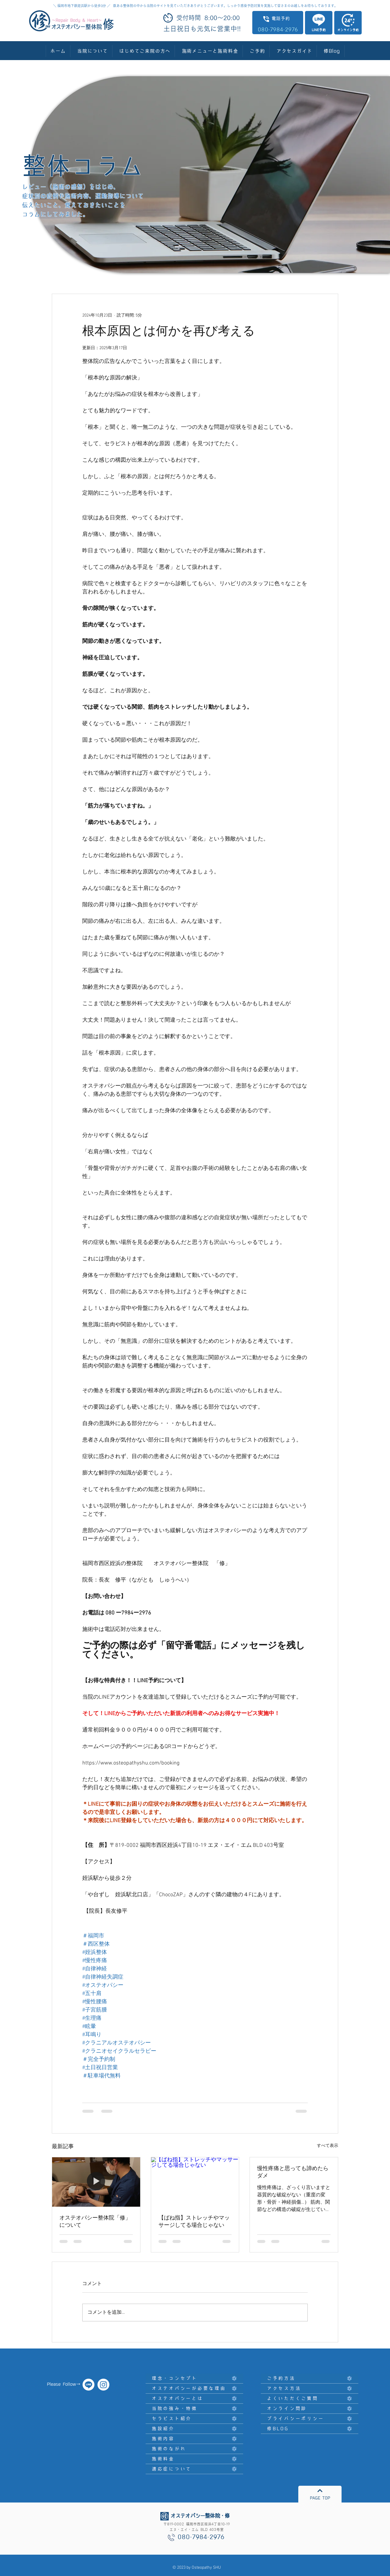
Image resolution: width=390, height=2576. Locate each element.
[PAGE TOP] (320, 2494)
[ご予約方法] (309, 2379)
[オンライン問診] (309, 2409)
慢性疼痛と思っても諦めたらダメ (292, 2172)
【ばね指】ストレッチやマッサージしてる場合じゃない (194, 2222)
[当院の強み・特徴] (194, 2409)
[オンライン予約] (348, 22)
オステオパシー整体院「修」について (95, 2222)
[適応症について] (194, 2469)
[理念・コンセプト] (194, 2379)
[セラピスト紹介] (194, 2419)
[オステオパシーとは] (194, 2399)
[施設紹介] (194, 2429)
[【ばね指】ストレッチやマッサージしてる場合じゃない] (195, 2182)
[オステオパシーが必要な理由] (194, 2389)
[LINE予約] (318, 22)
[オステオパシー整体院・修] (88, 2385)
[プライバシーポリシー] (309, 2419)
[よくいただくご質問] (309, 2399)
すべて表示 (327, 2145)
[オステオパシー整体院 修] (103, 2385)
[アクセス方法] (309, 2389)
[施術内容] (194, 2439)
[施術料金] (194, 2459)
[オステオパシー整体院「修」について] (96, 2182)
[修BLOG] (309, 2429)
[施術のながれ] (194, 2449)
